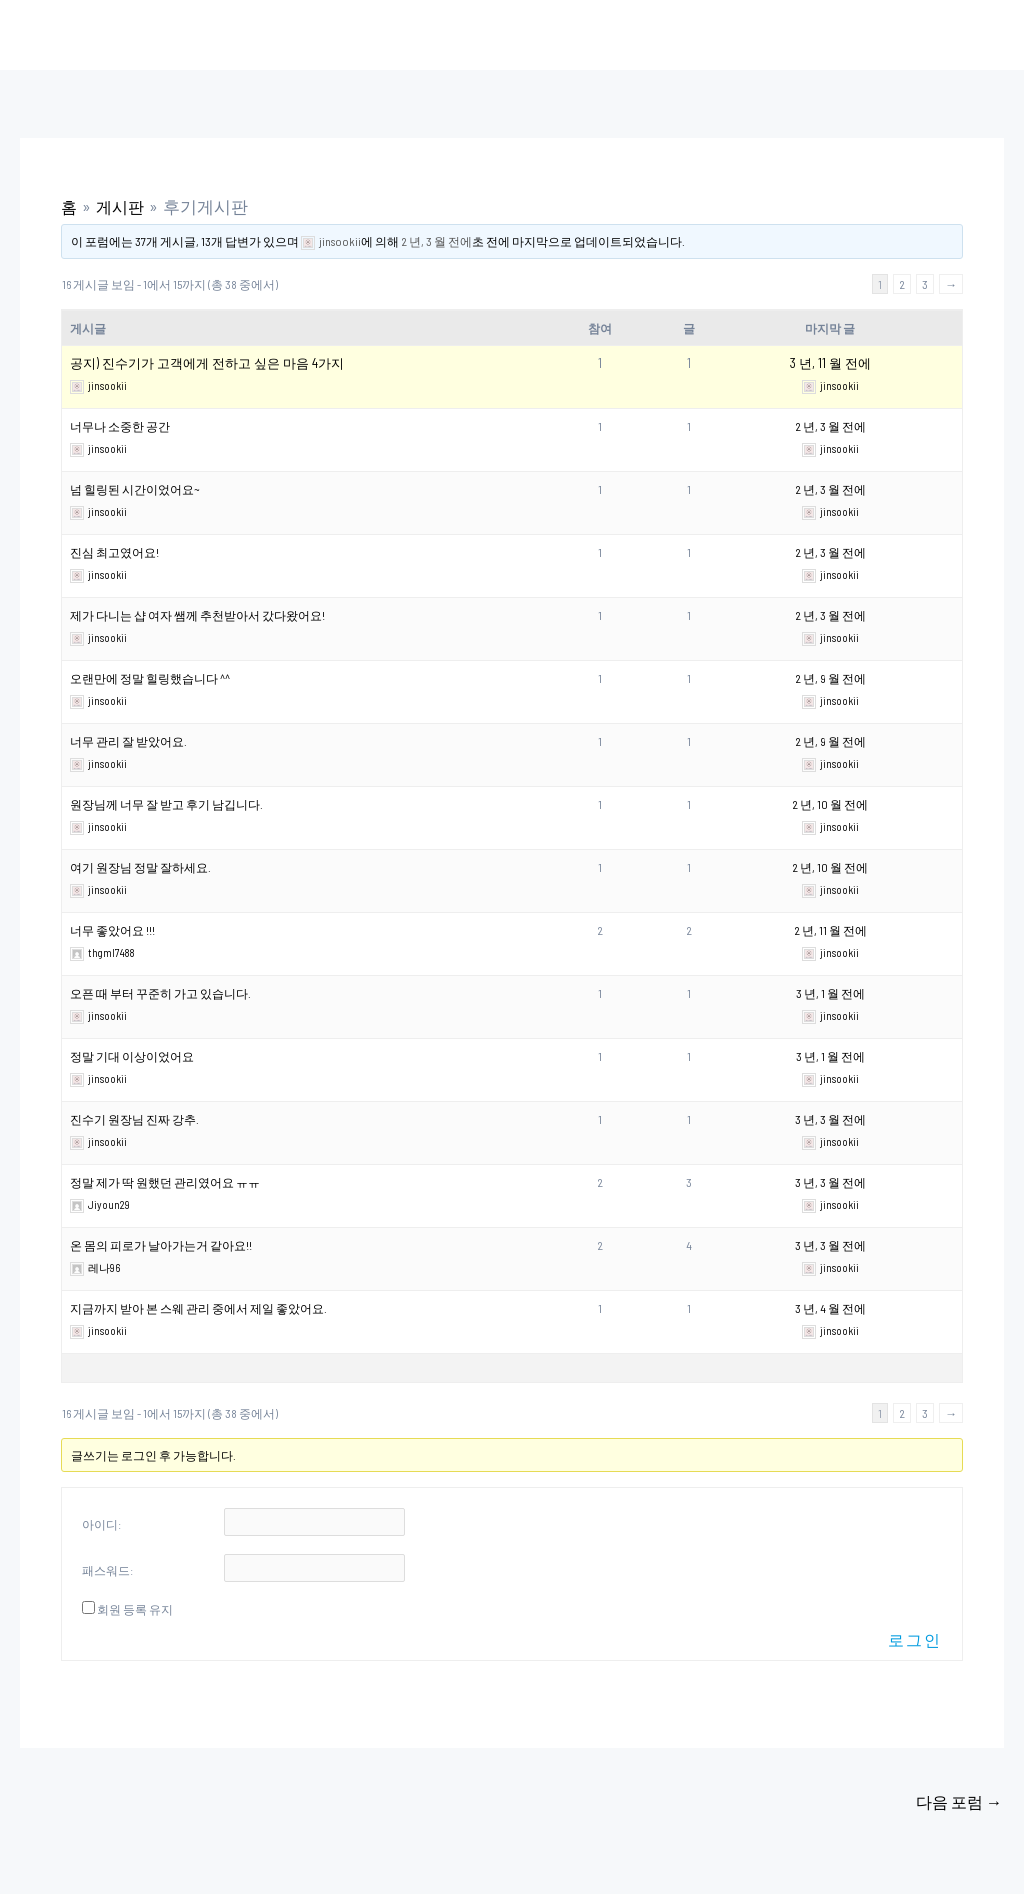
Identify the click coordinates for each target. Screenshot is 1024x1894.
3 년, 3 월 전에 (830, 1119)
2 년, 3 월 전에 (436, 241)
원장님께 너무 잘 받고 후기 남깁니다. (166, 804)
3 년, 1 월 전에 (830, 993)
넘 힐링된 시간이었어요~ (135, 489)
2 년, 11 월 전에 (830, 930)
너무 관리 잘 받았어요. (128, 741)
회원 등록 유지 (135, 1609)
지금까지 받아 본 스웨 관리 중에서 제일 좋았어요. (198, 1308)
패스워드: (107, 1570)
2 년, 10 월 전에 (830, 804)
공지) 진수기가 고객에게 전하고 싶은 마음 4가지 (207, 363)
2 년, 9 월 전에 (830, 678)
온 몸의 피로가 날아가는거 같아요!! (161, 1245)
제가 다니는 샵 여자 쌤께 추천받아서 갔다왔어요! (197, 615)
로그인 (915, 1640)
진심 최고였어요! (114, 552)
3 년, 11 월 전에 (830, 363)
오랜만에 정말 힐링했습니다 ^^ (150, 678)
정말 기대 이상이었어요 (132, 1056)
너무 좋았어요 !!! (112, 930)
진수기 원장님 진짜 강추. (134, 1119)
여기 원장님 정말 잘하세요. (140, 867)
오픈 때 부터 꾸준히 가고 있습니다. (160, 993)
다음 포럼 (956, 1802)
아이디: (101, 1524)
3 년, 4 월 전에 (830, 1308)
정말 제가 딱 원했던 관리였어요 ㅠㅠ (165, 1182)
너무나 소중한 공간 (120, 426)
